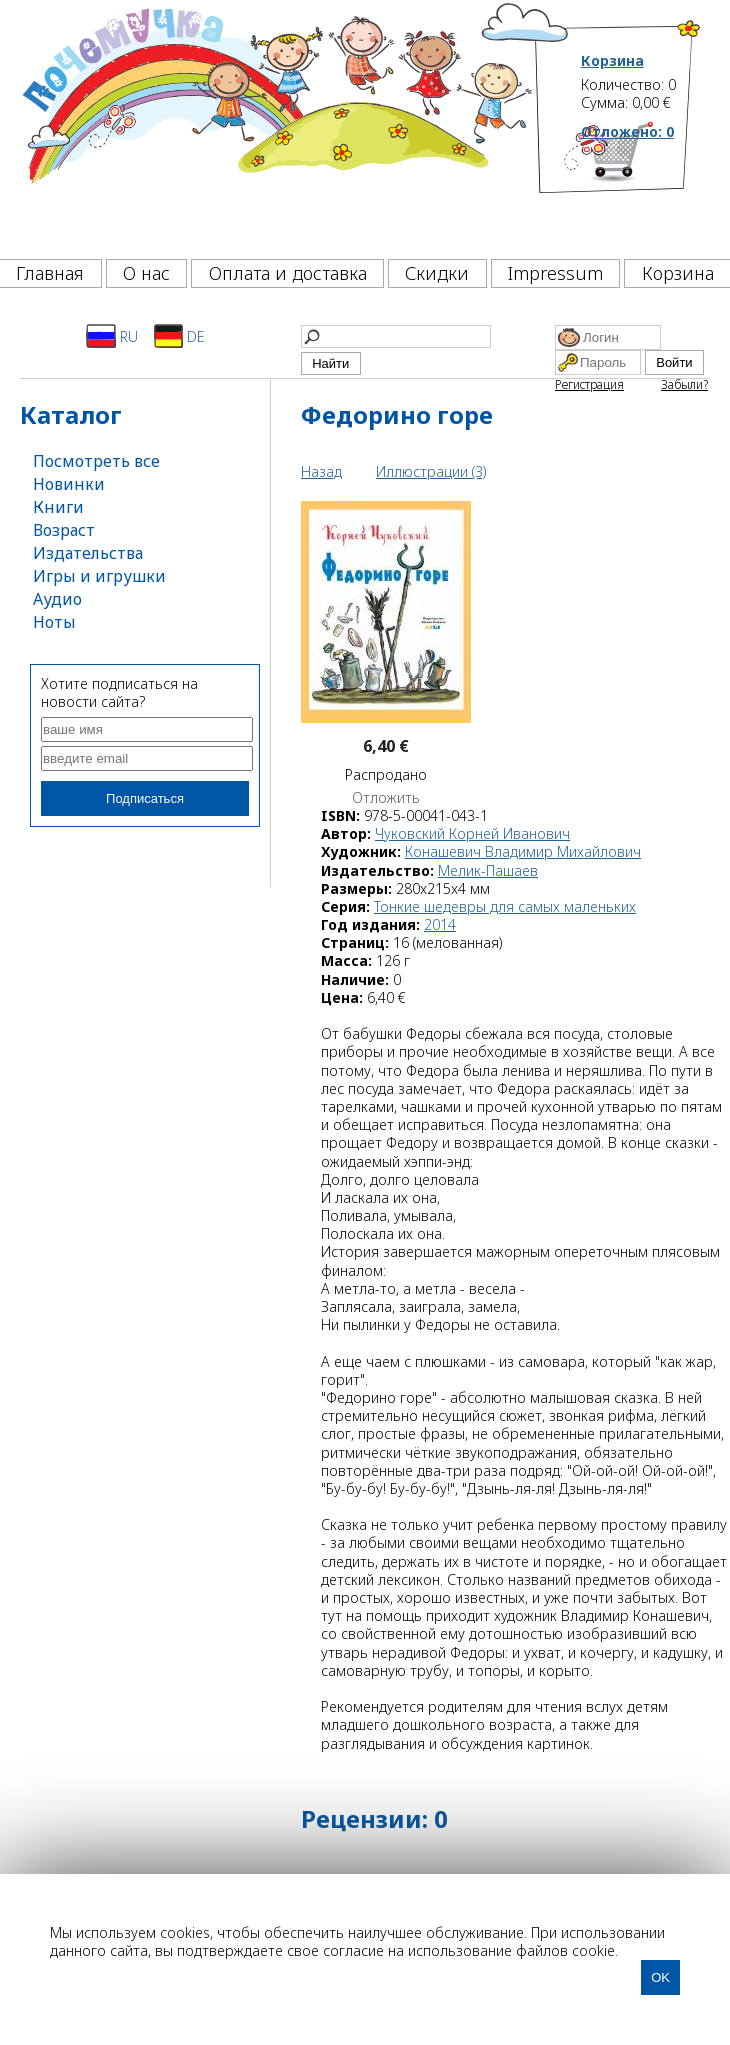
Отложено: (627, 131)
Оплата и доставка (288, 273)
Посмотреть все (96, 461)
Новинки (69, 484)
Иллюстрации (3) (431, 471)
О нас (146, 273)
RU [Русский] (112, 336)
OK (660, 1977)
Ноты (54, 622)
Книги (58, 507)
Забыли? (684, 384)
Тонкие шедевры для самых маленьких (505, 906)
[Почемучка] (275, 124)
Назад (321, 471)
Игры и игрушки (99, 576)
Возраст (64, 530)
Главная (50, 273)
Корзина (612, 61)
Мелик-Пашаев (488, 870)
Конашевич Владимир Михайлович (523, 851)
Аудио (57, 599)
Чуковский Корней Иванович (472, 833)
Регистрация (589, 384)
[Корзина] (641, 185)
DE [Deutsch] (179, 336)
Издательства (88, 553)
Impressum (555, 273)
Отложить (386, 798)
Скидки (437, 273)
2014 (440, 924)
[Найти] (396, 336)
